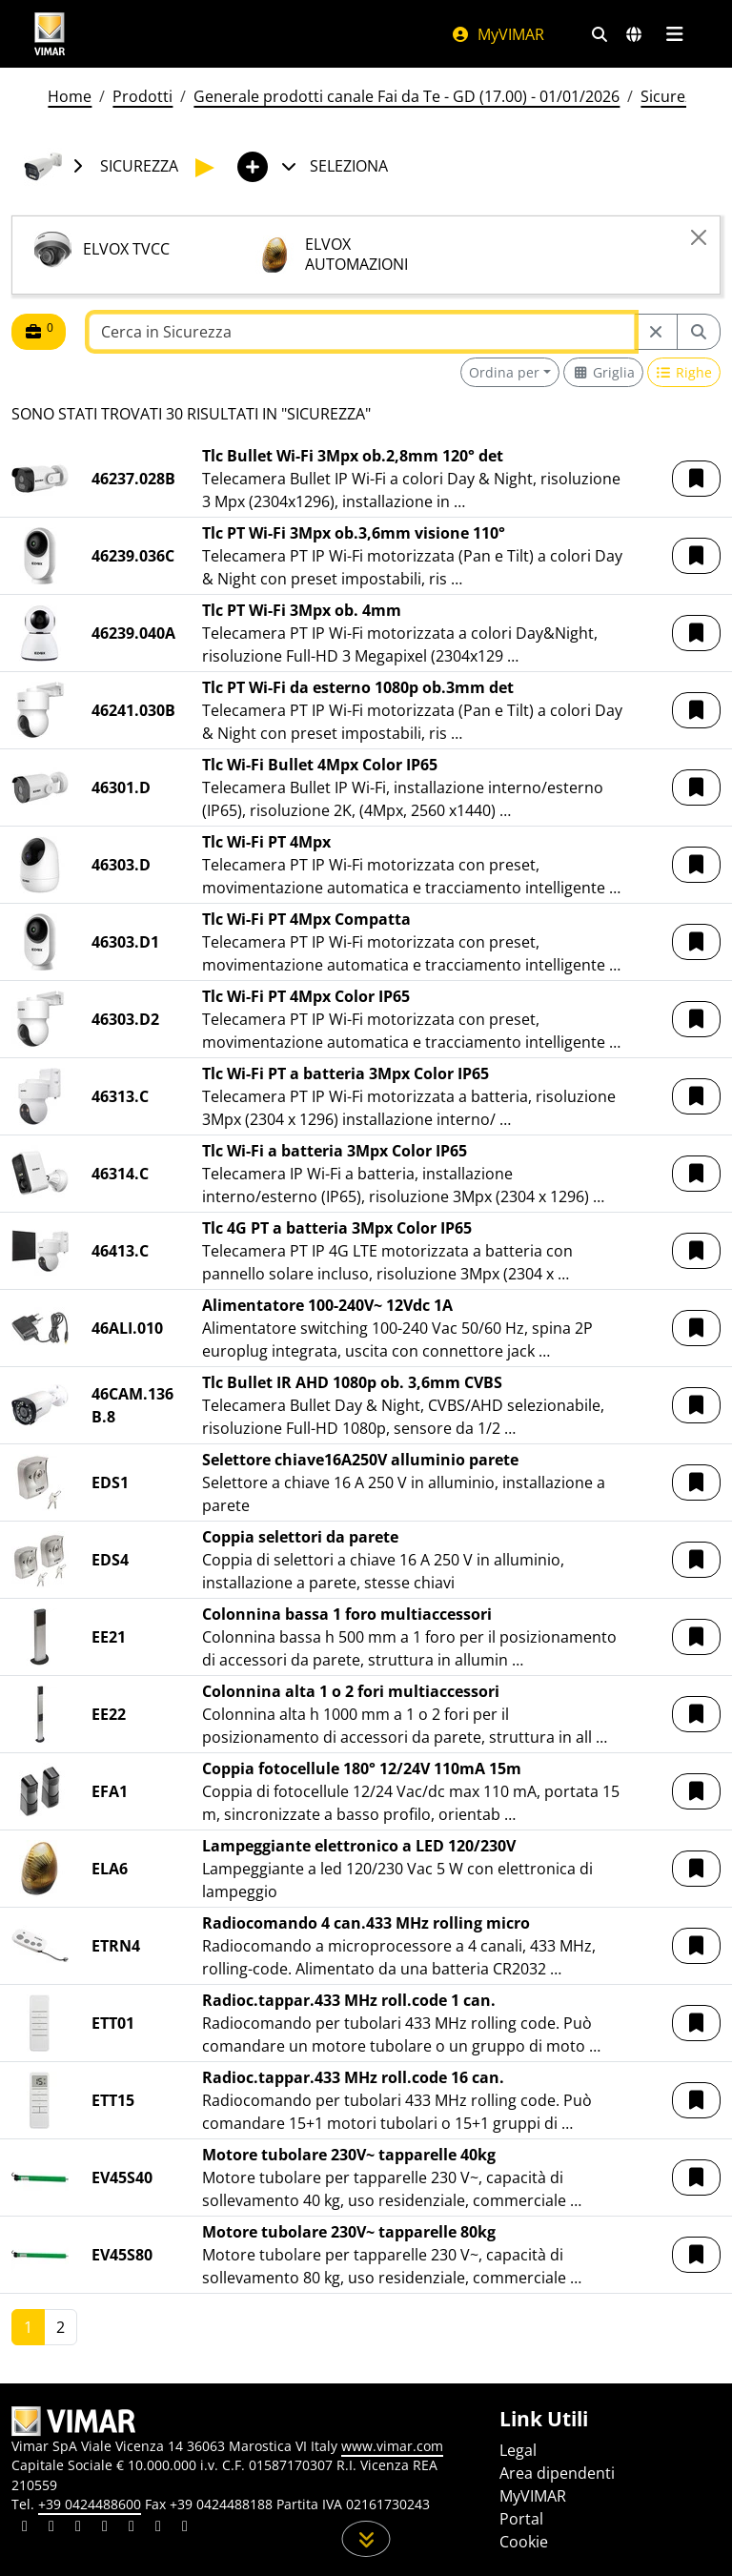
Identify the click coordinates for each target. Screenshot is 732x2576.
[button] (696, 478)
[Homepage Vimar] (49, 34)
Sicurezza (674, 96)
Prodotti (142, 96)
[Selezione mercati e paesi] (633, 34)
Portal (521, 2518)
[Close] (698, 237)
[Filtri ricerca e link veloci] (599, 34)
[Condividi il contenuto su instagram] (104, 2528)
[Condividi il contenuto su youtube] (131, 2528)
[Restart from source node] (656, 332)
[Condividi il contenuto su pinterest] (78, 2528)
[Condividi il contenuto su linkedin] (24, 2528)
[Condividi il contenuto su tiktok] (184, 2528)
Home (70, 96)
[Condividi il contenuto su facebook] (51, 2528)
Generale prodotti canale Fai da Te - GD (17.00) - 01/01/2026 (406, 96)
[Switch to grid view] (603, 372)
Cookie (523, 2541)
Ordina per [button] (504, 372)
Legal (518, 2450)
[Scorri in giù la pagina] (366, 2539)
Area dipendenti (557, 2473)
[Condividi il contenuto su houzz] (158, 2528)
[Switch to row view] (684, 372)
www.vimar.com (392, 2446)
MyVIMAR (497, 34)
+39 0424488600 (89, 2504)
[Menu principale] (674, 34)
